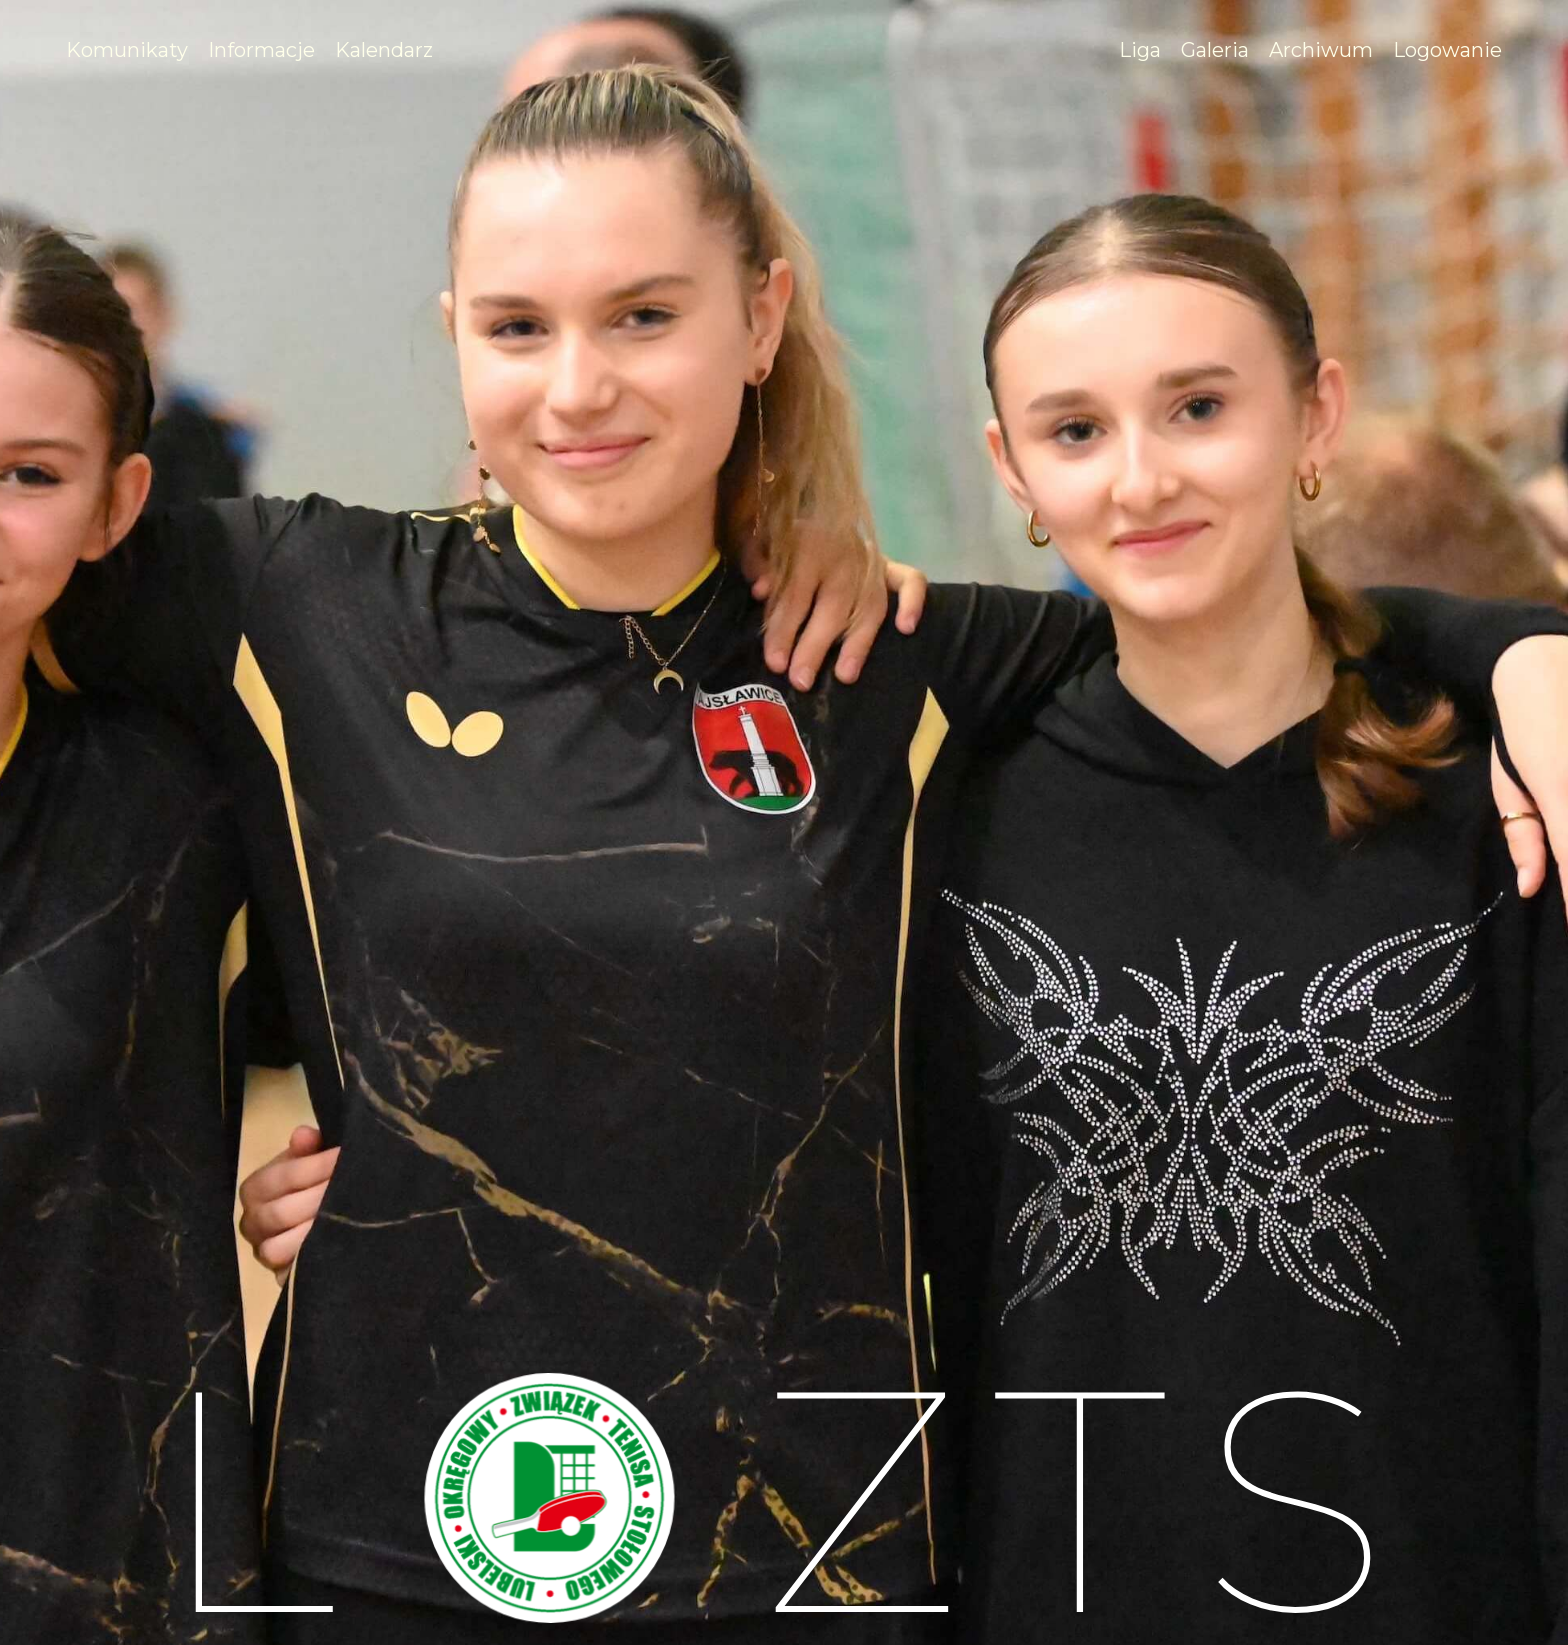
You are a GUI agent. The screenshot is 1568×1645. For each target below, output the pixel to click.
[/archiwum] (1321, 50)
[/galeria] (1215, 50)
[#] (261, 50)
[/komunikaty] (127, 50)
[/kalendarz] (384, 50)
